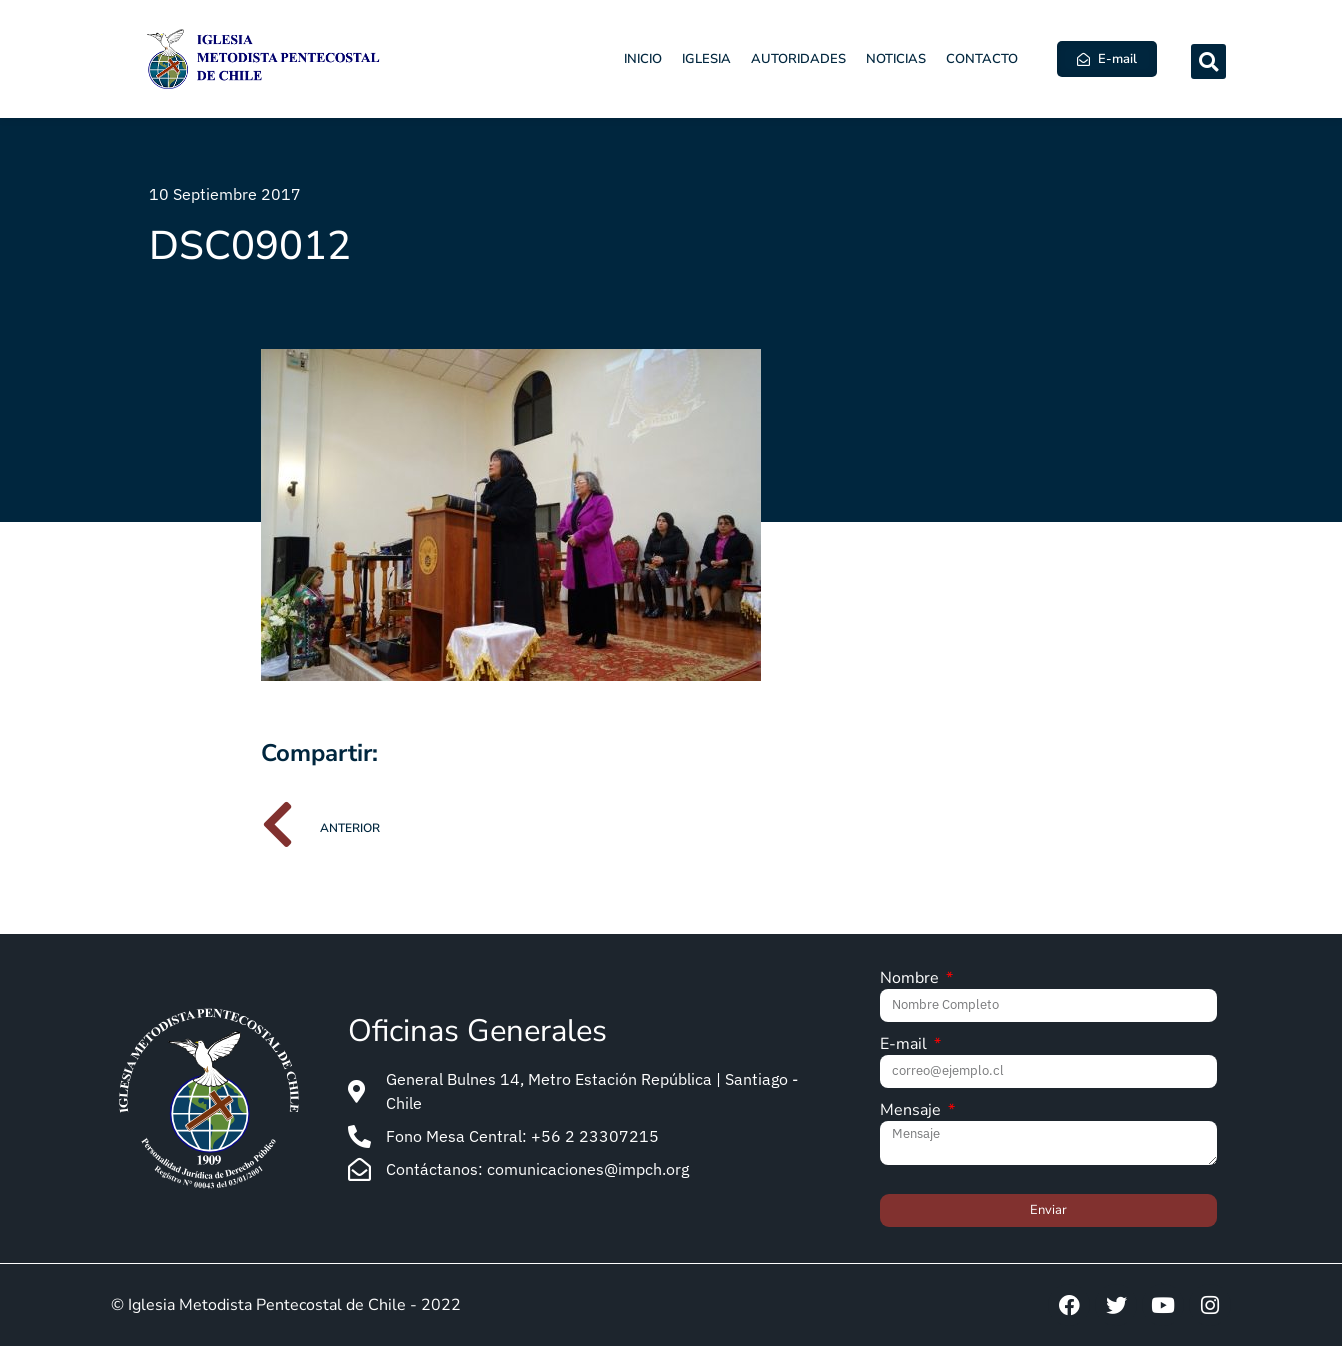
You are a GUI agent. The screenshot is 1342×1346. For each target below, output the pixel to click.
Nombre (911, 979)
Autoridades (798, 59)
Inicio (643, 59)
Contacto (982, 59)
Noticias (896, 59)
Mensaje (912, 1111)
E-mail (905, 1045)
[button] (1208, 61)
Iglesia (706, 59)
